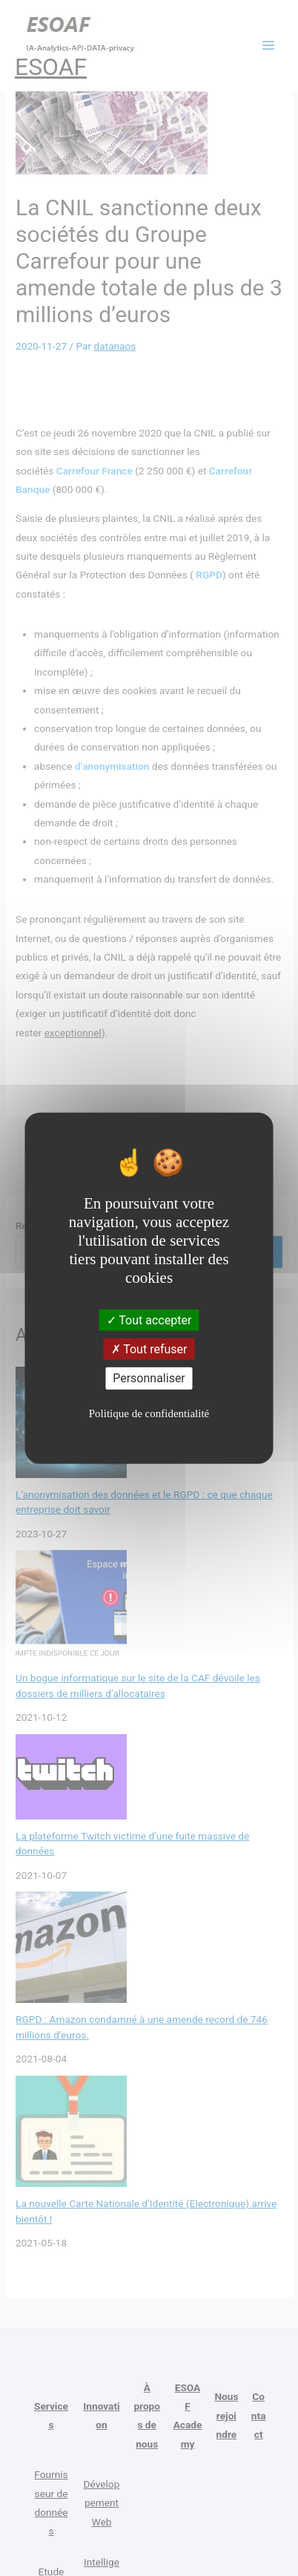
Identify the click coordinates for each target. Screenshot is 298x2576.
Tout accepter (149, 1320)
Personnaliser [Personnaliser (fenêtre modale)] (149, 1378)
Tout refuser (149, 1349)
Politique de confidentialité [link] (149, 1413)
